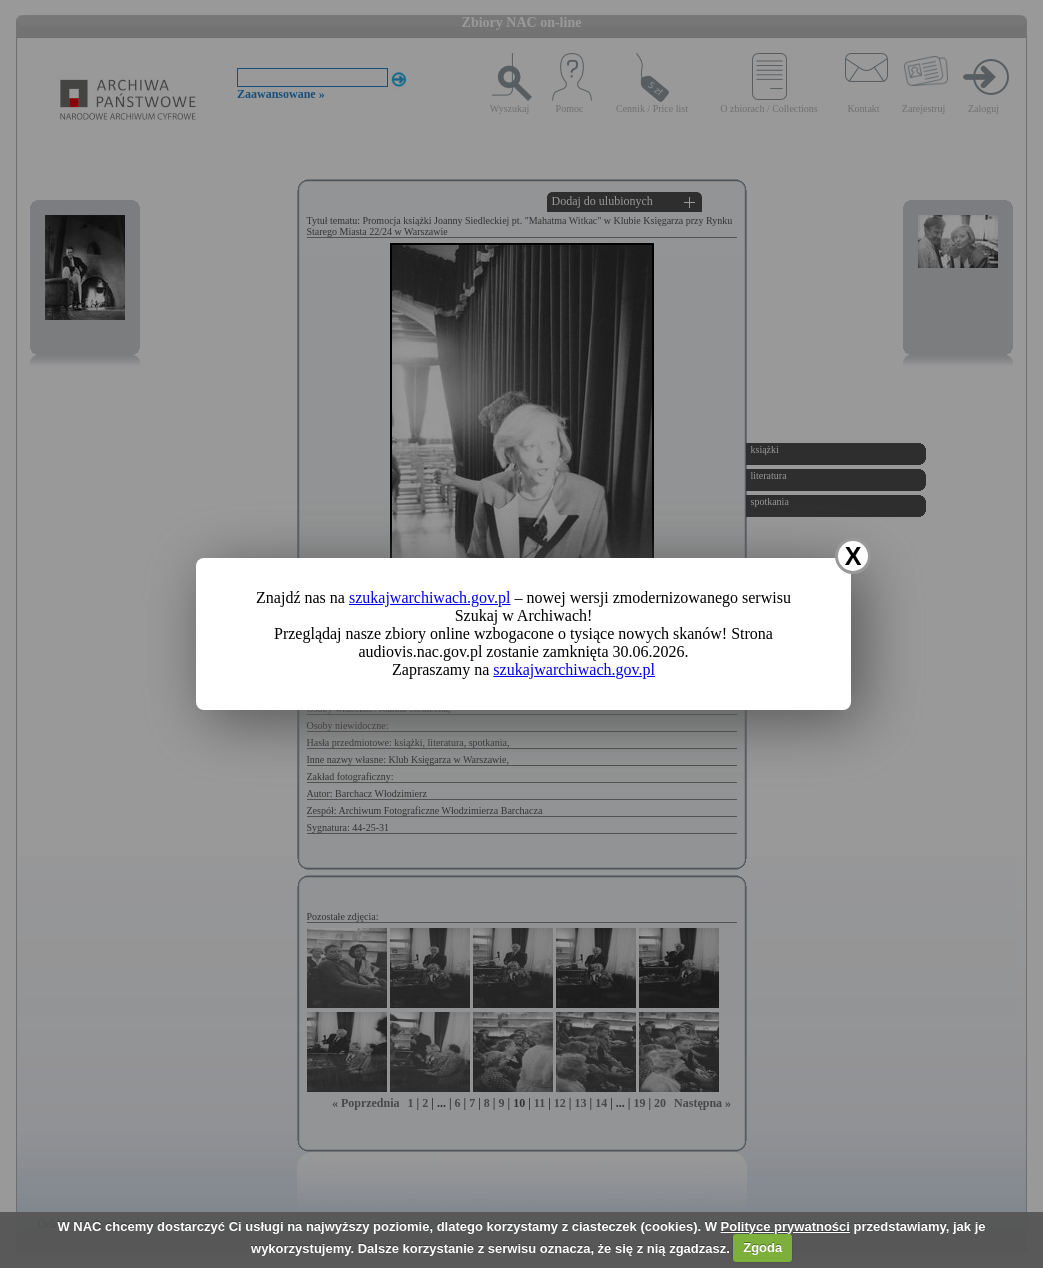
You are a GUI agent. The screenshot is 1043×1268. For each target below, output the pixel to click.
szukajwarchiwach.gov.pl (430, 597)
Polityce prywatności (785, 1226)
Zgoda (762, 1247)
